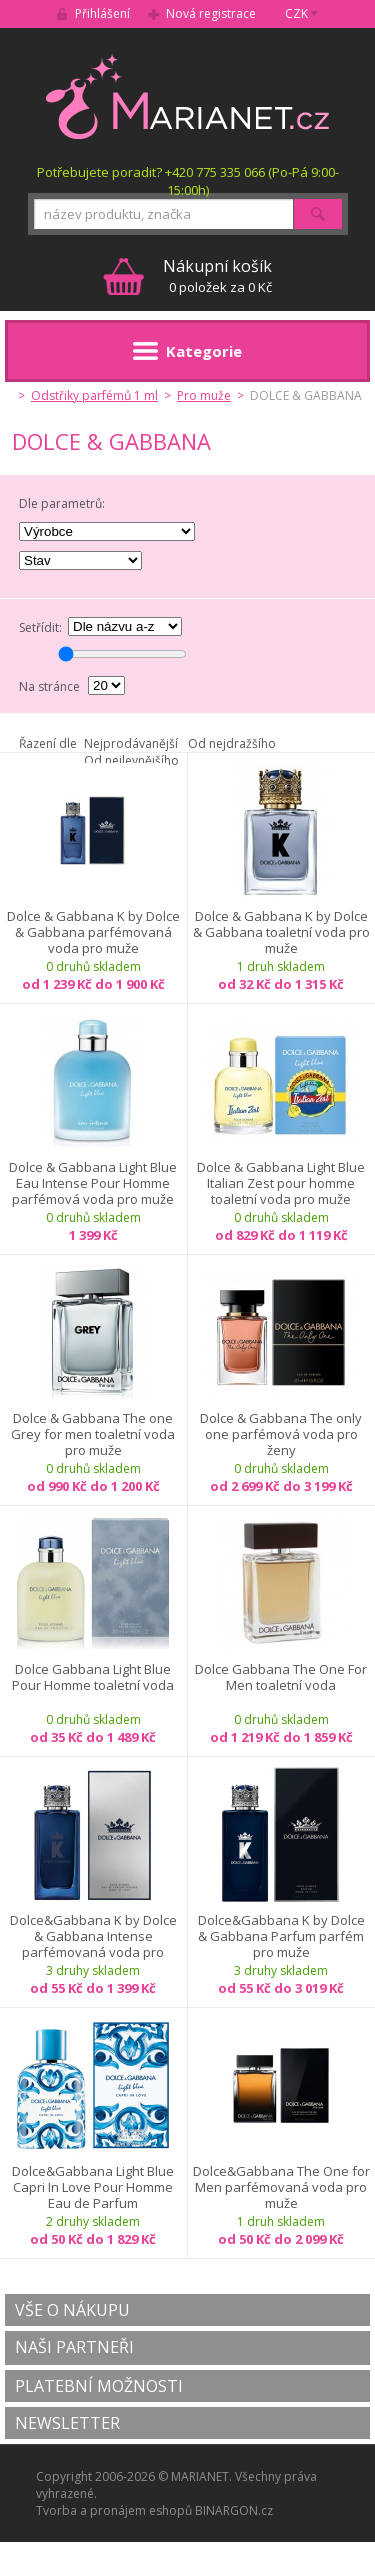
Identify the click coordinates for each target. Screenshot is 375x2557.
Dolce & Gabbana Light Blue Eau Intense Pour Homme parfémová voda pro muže (93, 1183)
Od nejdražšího (232, 743)
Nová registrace (211, 13)
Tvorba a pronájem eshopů (114, 2510)
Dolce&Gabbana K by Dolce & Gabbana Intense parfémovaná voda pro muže (93, 1936)
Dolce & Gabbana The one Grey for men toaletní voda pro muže (93, 1434)
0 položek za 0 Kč (217, 275)
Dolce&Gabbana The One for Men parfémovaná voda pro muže (281, 2187)
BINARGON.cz (234, 2510)
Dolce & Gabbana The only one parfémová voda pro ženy (281, 1434)
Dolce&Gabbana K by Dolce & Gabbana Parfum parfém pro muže (281, 1936)
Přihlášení (102, 13)
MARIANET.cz (187, 96)
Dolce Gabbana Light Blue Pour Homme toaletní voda (93, 1677)
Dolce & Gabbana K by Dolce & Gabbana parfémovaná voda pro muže (93, 932)
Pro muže (204, 395)
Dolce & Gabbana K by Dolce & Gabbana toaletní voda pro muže (281, 932)
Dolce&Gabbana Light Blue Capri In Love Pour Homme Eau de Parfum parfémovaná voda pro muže (93, 2187)
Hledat (318, 214)
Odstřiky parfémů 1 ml (94, 395)
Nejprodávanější (131, 743)
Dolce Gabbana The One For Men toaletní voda (281, 1677)
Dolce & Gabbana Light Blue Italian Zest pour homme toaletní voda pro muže (281, 1183)
